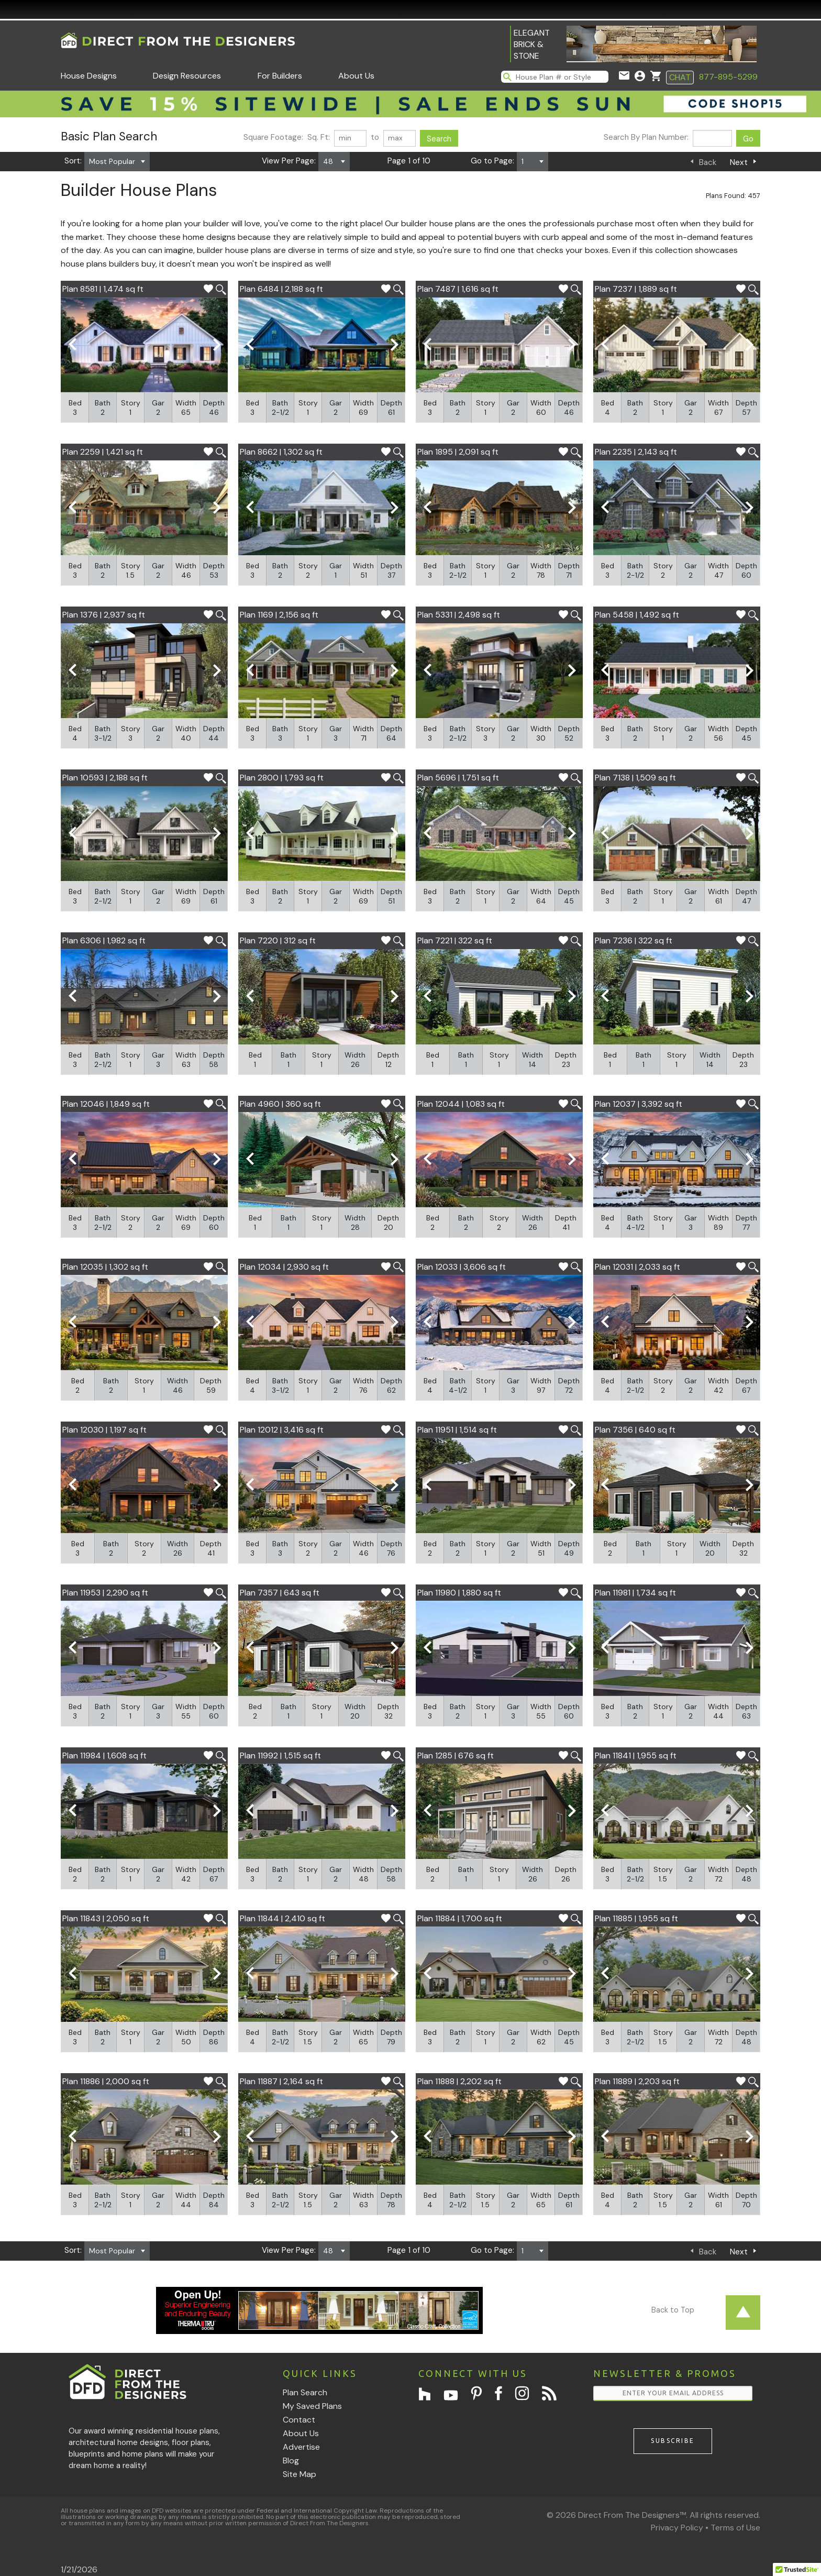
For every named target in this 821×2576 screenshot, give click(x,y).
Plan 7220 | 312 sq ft (278, 940)
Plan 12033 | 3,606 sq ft (461, 1266)
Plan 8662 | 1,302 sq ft (281, 451)
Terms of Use (735, 2527)
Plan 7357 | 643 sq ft (279, 1592)
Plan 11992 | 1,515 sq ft (280, 1755)
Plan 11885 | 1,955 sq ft (636, 1918)
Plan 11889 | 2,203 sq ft (637, 2081)
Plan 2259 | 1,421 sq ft (102, 451)
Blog (291, 2460)
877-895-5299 (728, 76)
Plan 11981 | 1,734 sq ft (635, 1592)
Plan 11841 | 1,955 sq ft (635, 1755)
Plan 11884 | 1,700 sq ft (459, 1918)
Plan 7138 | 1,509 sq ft (635, 777)
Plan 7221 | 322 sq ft (454, 940)
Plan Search (305, 2392)
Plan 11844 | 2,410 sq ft (282, 1918)
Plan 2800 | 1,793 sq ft (282, 777)
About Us (356, 75)
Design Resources (187, 75)
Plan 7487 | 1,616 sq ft (457, 288)
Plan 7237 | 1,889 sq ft (636, 288)
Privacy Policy (677, 2527)
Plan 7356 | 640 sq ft (635, 1429)
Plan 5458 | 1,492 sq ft (637, 614)
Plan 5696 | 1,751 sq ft (458, 777)
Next (739, 162)
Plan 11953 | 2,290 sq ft (105, 1592)
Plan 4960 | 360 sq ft (280, 1103)
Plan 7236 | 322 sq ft (633, 940)
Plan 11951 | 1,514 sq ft (457, 1429)
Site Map (299, 2474)
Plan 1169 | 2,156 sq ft (279, 614)
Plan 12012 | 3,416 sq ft (282, 1429)
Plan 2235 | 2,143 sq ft (636, 451)
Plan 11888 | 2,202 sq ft (459, 2081)
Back (707, 162)
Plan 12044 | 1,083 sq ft (461, 1103)
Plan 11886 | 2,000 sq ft (105, 2081)
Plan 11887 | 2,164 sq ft (281, 2081)
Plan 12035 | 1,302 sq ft (105, 1266)
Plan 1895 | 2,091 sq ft (457, 451)
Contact (299, 2419)
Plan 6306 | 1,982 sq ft (104, 940)
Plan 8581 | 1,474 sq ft (102, 288)
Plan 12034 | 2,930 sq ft (284, 1266)
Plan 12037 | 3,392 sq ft (638, 1103)
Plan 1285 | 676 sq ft (455, 1755)
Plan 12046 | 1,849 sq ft (106, 1103)
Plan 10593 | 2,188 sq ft (105, 777)
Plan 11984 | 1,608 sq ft (104, 1755)
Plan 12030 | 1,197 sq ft (104, 1429)
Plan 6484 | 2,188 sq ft (281, 288)
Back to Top (672, 2310)
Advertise (301, 2446)
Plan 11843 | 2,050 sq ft (105, 1918)
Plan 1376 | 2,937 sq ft (103, 614)
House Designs (89, 75)
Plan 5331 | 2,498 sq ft (458, 614)
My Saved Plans (312, 2406)
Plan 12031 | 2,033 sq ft (637, 1266)
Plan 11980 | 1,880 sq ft (459, 1592)
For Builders (280, 75)
